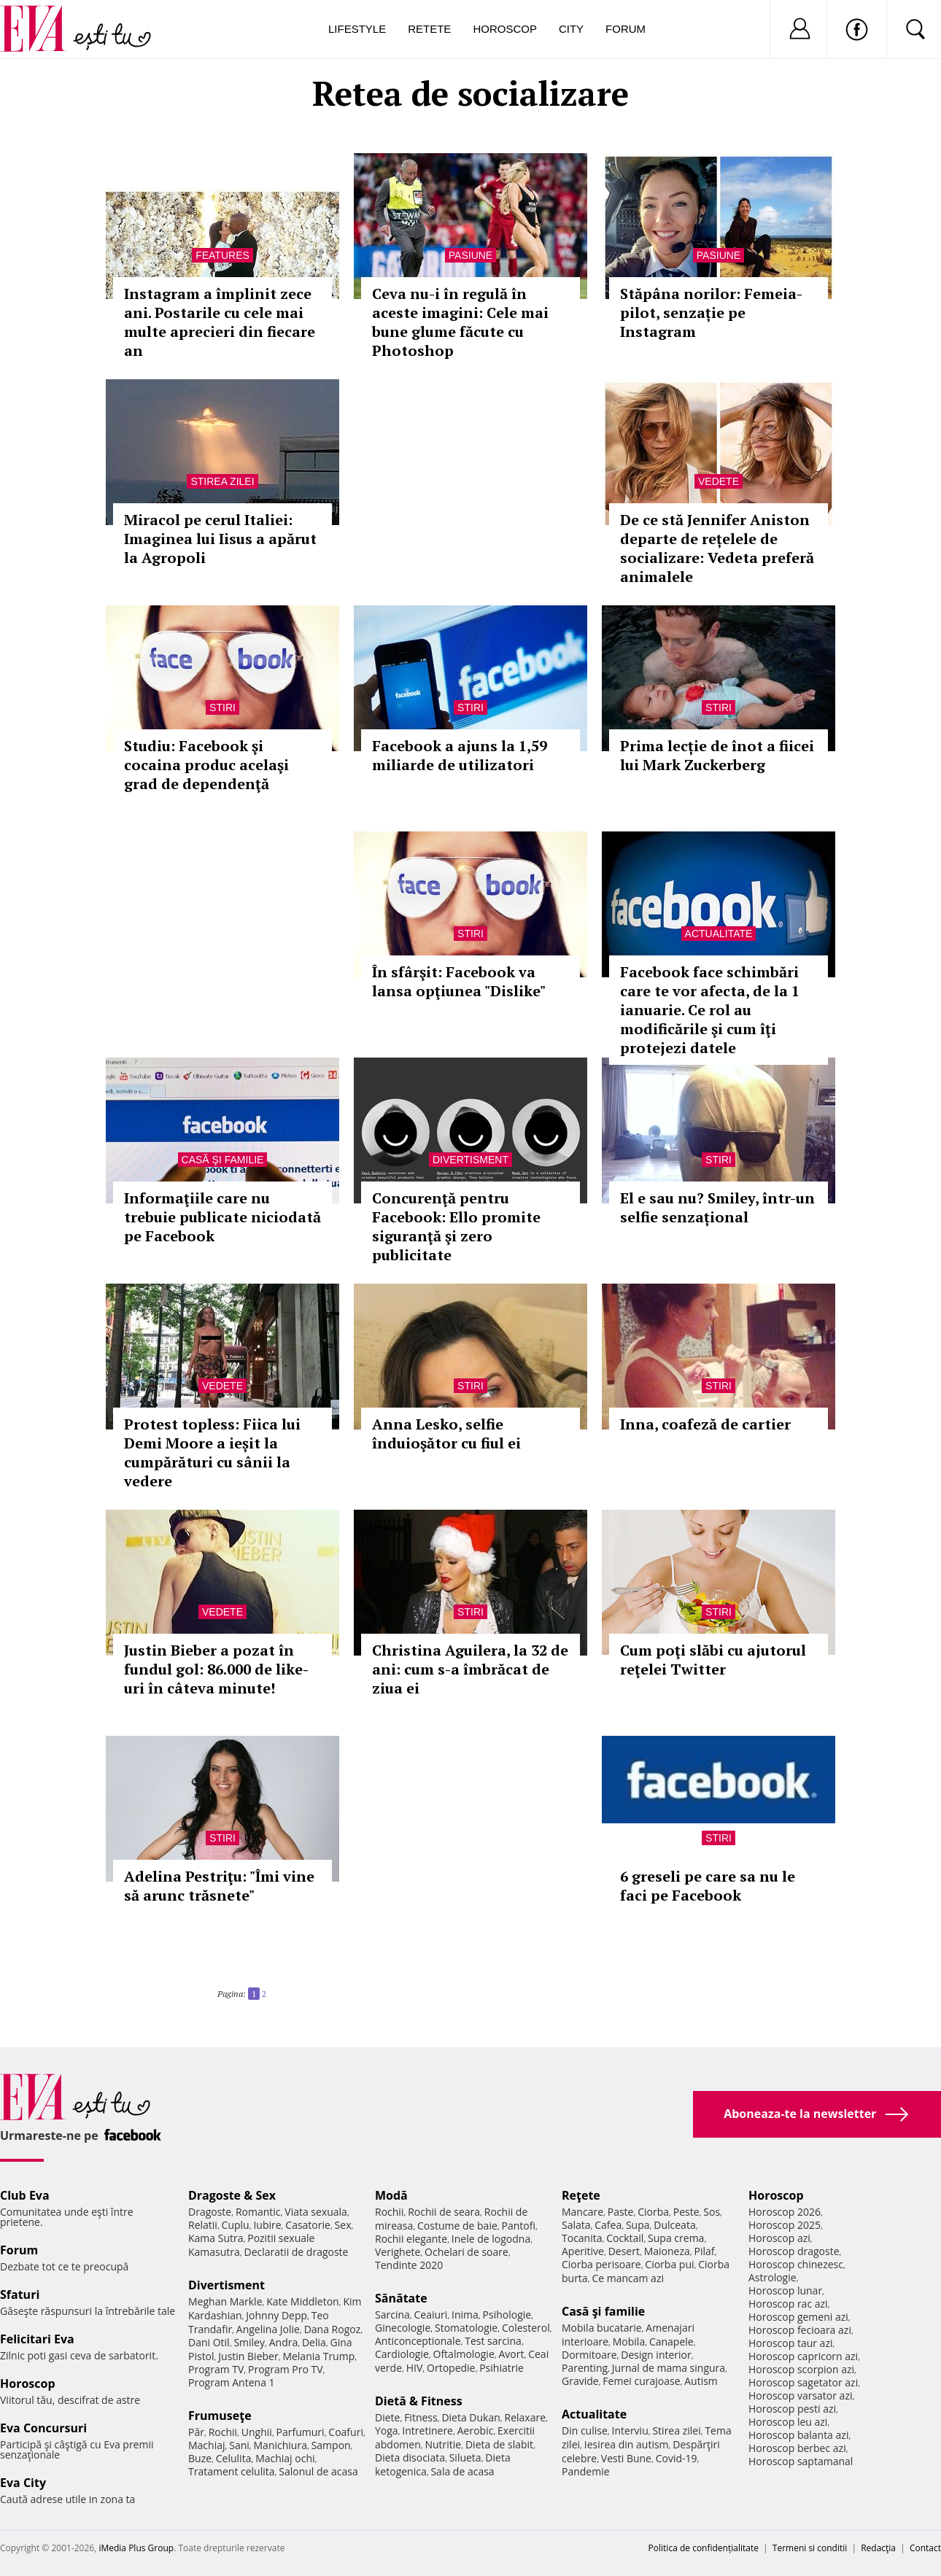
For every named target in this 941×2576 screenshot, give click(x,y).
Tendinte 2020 (409, 2265)
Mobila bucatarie (602, 2328)
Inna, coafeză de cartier (705, 1424)
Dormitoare (589, 2355)
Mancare (582, 2212)
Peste (686, 2212)
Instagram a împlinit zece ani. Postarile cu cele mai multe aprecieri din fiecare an (219, 322)
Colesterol (526, 2328)
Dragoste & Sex (232, 2195)
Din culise (585, 2430)
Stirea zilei (222, 481)
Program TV (216, 2369)
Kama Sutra (215, 2238)
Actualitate (719, 933)
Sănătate (401, 2298)
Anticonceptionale (418, 2341)
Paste (621, 2212)
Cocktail (624, 2238)
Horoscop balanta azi (798, 2435)
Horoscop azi (779, 2238)
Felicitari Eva (37, 2339)
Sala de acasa (462, 2471)
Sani (239, 2445)
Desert (624, 2251)
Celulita (234, 2458)
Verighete (397, 2252)
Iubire (267, 2225)
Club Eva (25, 2195)
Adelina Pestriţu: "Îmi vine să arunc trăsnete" (219, 1885)
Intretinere (427, 2430)
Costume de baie (457, 2225)
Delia (314, 2342)
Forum (625, 29)
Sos (711, 2212)
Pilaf (704, 2251)
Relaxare (525, 2417)
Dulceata (674, 2225)
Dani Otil (209, 2342)
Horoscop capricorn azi (803, 2356)
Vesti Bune (626, 2458)
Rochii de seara (444, 2212)
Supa (638, 2225)
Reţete (581, 2195)
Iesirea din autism (626, 2444)
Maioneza (667, 2251)
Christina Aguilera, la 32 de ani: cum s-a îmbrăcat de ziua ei (470, 1669)
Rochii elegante (411, 2239)
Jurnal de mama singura (668, 2368)
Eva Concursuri (43, 2428)
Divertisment (470, 1159)
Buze (200, 2458)
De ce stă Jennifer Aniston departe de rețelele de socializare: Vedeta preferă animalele (717, 548)
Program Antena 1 (231, 2382)
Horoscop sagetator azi (803, 2382)
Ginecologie (402, 2328)
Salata (576, 2225)
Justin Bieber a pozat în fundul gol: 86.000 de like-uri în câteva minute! (216, 1669)
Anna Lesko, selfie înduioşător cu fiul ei (446, 1433)
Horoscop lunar (785, 2290)
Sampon (331, 2445)
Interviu (630, 2430)
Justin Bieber (248, 2356)
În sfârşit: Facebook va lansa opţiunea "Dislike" (459, 981)
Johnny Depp (276, 2315)
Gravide (580, 2381)
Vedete (718, 481)
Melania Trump (318, 2356)
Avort (511, 2354)
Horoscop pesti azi (792, 2409)
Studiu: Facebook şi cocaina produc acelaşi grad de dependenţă (206, 765)
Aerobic (475, 2430)
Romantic (258, 2212)
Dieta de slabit (499, 2444)
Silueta (465, 2457)
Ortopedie (451, 2368)
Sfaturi (19, 2294)
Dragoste (209, 2212)
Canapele (671, 2341)
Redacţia (878, 2548)
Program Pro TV (285, 2369)
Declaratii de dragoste (296, 2252)
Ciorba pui (669, 2264)
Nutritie (443, 2444)
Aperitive (583, 2251)
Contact (925, 2548)
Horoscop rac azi (788, 2304)
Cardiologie (402, 2354)
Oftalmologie (464, 2354)
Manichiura (280, 2445)
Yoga (386, 2430)
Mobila (629, 2341)
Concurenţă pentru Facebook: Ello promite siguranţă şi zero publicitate (456, 1226)
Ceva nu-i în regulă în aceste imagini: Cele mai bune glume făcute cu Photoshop (460, 322)
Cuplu (235, 2225)
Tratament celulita (231, 2471)
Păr (196, 2432)
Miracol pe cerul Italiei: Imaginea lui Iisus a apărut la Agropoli (220, 538)
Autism (701, 2381)
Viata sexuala (315, 2212)
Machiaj (206, 2445)
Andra (283, 2342)
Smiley (249, 2342)
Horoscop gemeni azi (798, 2317)
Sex (343, 2225)
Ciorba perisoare (601, 2264)
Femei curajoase (641, 2381)
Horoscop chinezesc (795, 2264)
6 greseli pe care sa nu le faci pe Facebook (707, 1885)
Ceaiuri (431, 2314)
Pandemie (586, 2471)
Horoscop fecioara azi (799, 2330)
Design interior (656, 2355)
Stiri (222, 707)
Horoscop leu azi (787, 2422)
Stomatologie (466, 2328)
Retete (429, 29)
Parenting (585, 2368)
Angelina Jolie (268, 2329)
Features (222, 255)
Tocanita (582, 2238)
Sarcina (392, 2314)
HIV (414, 2368)
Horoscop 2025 (784, 2225)
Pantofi (518, 2225)
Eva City (23, 2483)
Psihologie (507, 2314)
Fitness (421, 2417)
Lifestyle (357, 29)
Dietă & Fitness (418, 2401)
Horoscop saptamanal (800, 2461)
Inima (465, 2314)
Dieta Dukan (470, 2417)
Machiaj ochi (284, 2458)
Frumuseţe (220, 2416)
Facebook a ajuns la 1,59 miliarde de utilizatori (459, 755)
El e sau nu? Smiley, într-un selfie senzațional (717, 1207)
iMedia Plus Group (136, 2548)
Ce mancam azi (628, 2278)
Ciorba (653, 2212)
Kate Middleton (302, 2301)
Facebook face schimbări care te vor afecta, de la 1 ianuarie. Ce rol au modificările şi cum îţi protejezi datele (709, 1010)
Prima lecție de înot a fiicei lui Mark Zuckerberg (717, 755)
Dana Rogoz (332, 2329)
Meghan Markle (225, 2301)
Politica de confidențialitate (703, 2548)
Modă (391, 2195)
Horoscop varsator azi (800, 2395)
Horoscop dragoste (794, 2251)
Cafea (608, 2225)
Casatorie (307, 2225)
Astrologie (772, 2277)
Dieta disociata (410, 2457)
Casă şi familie (223, 1159)
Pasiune (470, 255)
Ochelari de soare (466, 2252)
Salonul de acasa (318, 2471)
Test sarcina (493, 2341)
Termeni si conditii (810, 2548)
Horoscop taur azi (790, 2343)
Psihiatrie (501, 2368)
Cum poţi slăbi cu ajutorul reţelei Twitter (713, 1659)
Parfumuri (300, 2432)
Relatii (202, 2225)
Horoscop (505, 29)
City (571, 29)
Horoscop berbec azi (797, 2448)
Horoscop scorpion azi (801, 2369)
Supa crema (676, 2238)
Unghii (256, 2432)
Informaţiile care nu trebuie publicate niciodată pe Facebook (222, 1217)
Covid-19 (676, 2458)
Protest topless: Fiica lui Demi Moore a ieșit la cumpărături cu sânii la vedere (212, 1452)
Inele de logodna (491, 2239)
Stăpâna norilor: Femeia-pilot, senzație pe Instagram (711, 312)
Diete (387, 2417)
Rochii (223, 2432)
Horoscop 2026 (784, 2212)
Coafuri (345, 2432)
